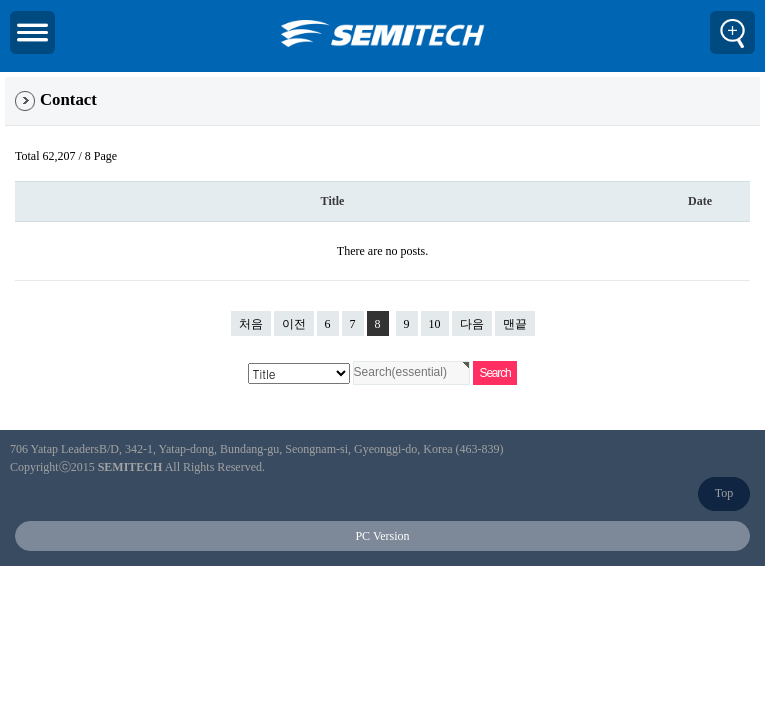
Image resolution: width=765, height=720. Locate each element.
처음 (251, 324)
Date (700, 201)
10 (431, 321)
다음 (472, 324)
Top (724, 493)
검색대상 (5, 77)
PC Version (382, 536)
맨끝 (515, 324)
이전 (294, 324)
